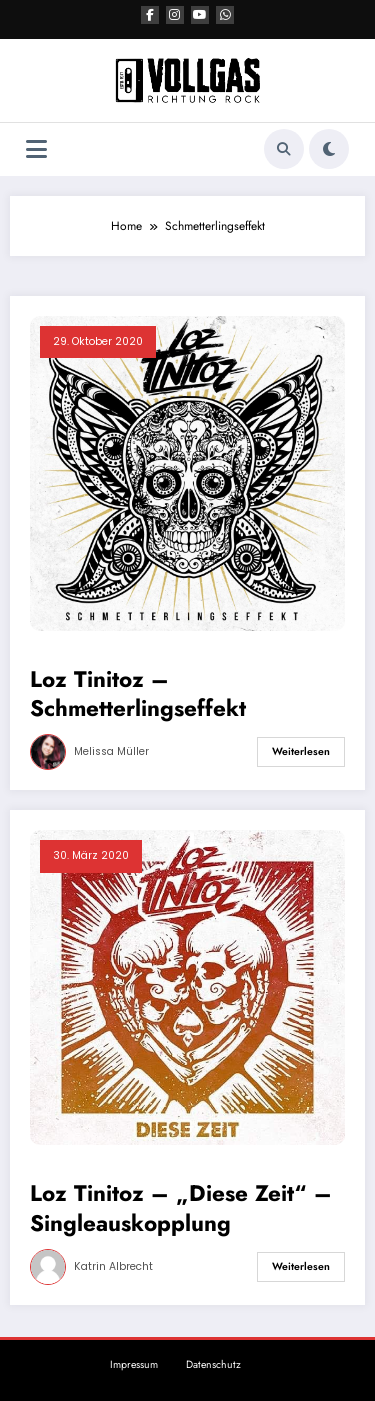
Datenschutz (213, 1364)
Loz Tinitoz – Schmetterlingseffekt (138, 694)
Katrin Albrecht (113, 1266)
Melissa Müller (111, 751)
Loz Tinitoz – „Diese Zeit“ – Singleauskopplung (181, 1208)
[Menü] (36, 149)
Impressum (134, 1364)
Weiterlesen (301, 751)
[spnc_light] (329, 149)
